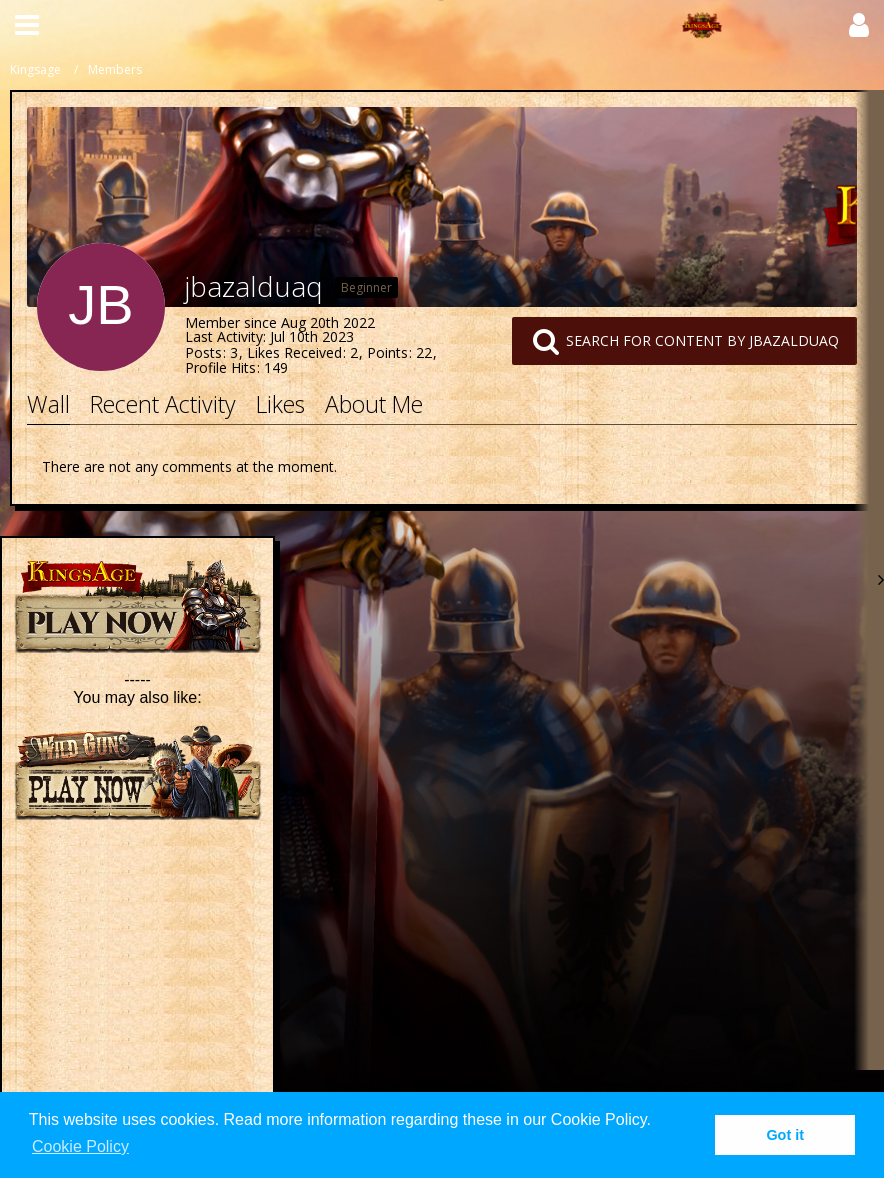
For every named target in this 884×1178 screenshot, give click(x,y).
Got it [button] (785, 1135)
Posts (203, 352)
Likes (280, 404)
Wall (48, 404)
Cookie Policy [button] (80, 1146)
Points (387, 352)
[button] (27, 25)
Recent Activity (163, 404)
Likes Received (294, 352)
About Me (374, 404)
